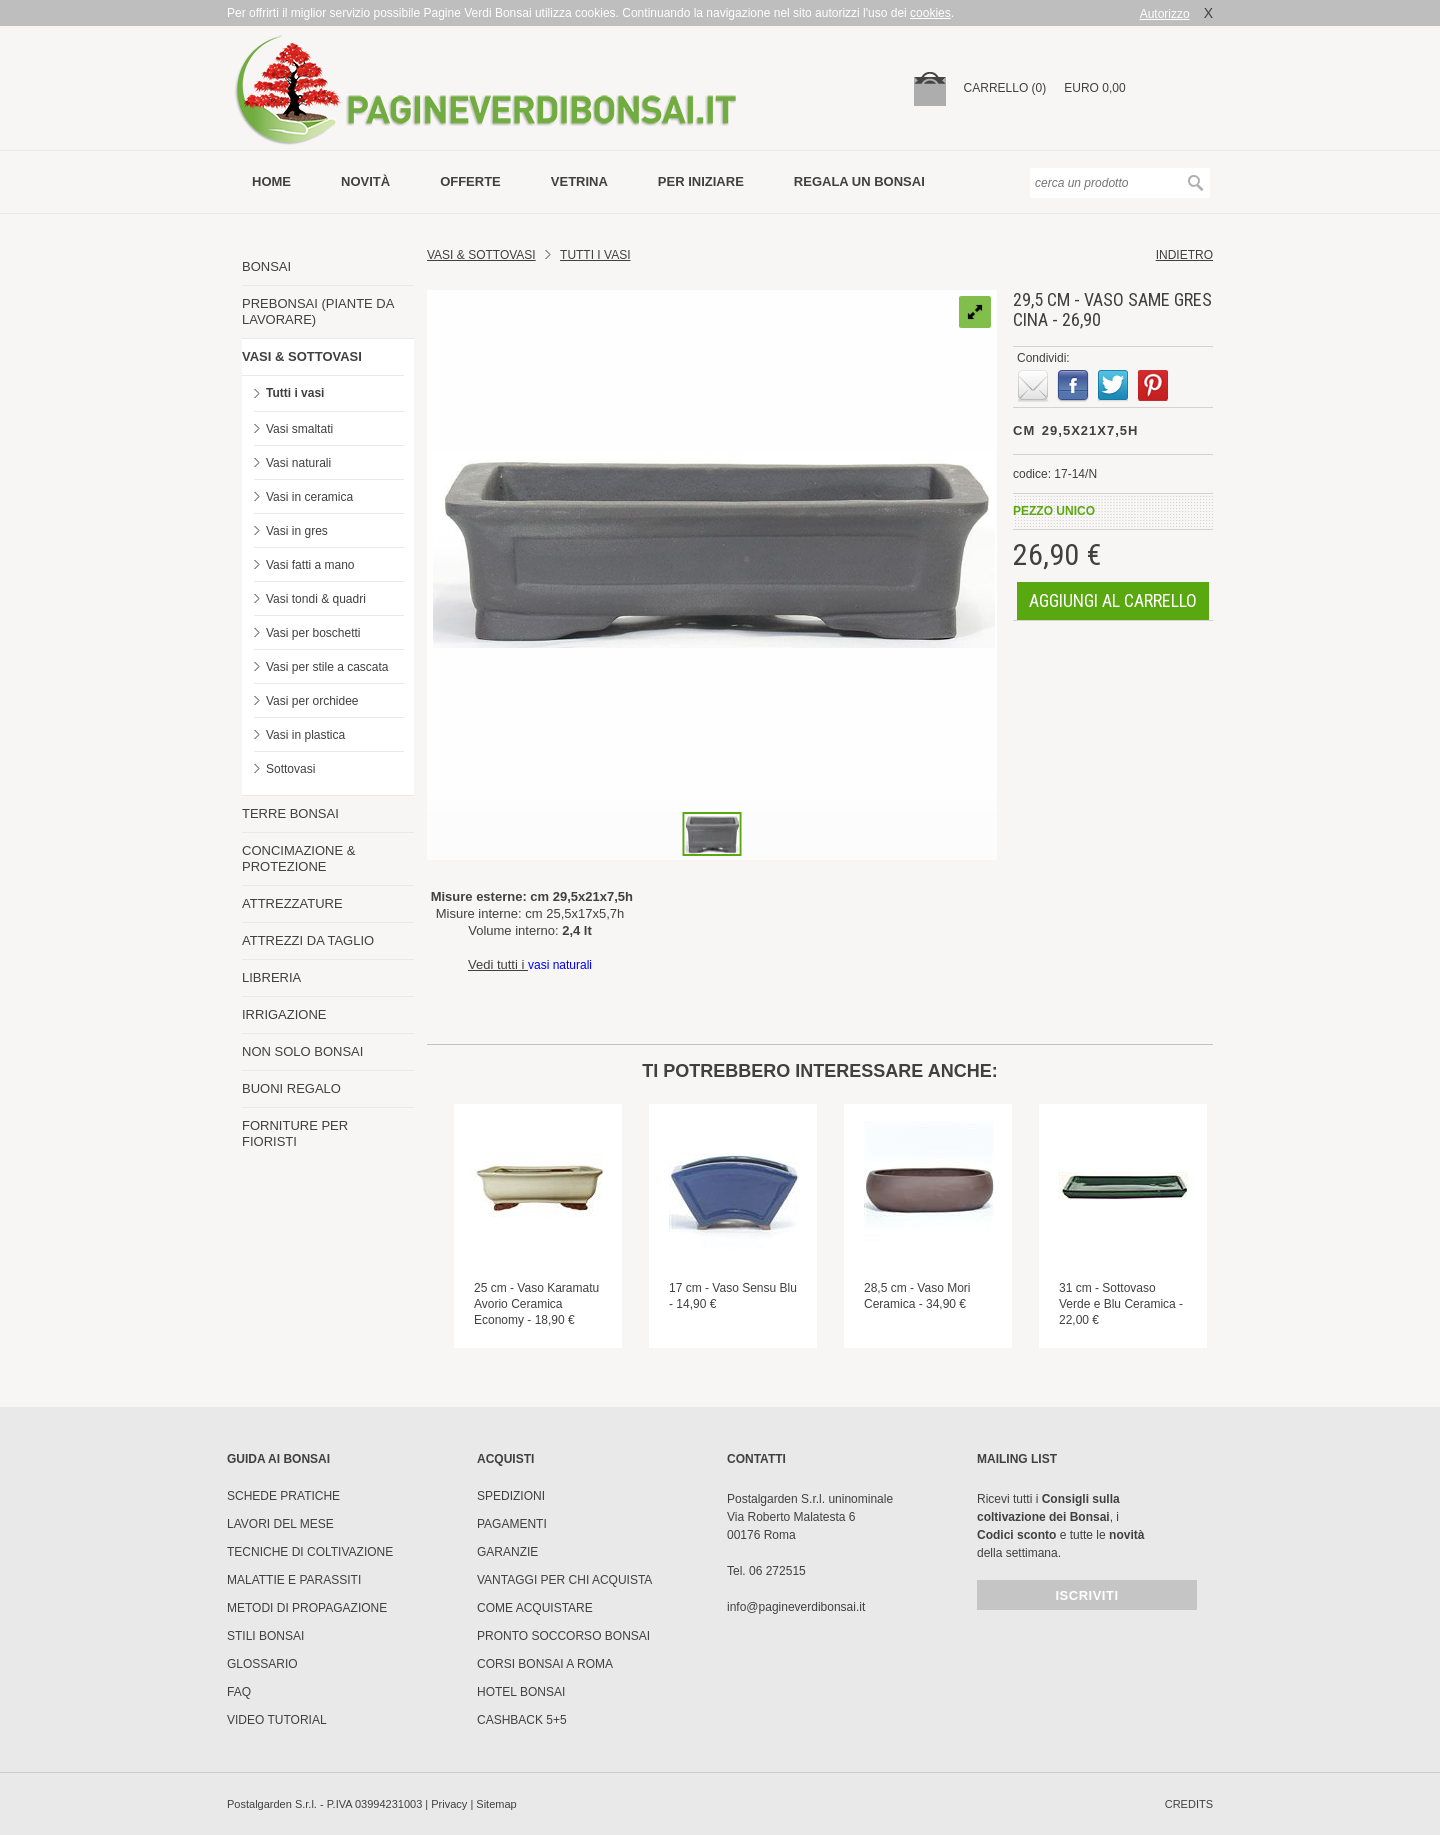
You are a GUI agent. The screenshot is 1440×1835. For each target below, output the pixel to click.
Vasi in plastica (305, 735)
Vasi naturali (298, 463)
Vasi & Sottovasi (481, 255)
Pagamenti (512, 1524)
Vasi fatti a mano (310, 565)
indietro (1184, 255)
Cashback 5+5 (522, 1720)
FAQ (239, 1692)
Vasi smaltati (299, 429)
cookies (930, 13)
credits (1189, 1804)
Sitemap (496, 1804)
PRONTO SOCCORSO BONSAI (563, 1636)
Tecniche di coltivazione (310, 1552)
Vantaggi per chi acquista (564, 1580)
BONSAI (266, 266)
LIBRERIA (271, 977)
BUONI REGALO (291, 1088)
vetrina (579, 181)
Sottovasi (290, 769)
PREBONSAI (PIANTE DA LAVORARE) (318, 311)
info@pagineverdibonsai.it (796, 1607)
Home (271, 181)
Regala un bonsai (859, 181)
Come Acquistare (535, 1608)
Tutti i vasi (295, 393)
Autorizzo (1165, 14)
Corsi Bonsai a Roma (545, 1664)
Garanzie (507, 1552)
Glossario (262, 1664)
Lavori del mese (280, 1524)
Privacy (449, 1804)
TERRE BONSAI (290, 813)
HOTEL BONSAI (521, 1692)
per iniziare (701, 181)
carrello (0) (1005, 88)
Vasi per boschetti (313, 633)
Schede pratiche (283, 1496)
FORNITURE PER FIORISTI (295, 1133)
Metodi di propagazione (307, 1608)
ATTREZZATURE (292, 903)
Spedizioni (511, 1496)
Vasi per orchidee (312, 701)
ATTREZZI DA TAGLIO (308, 940)
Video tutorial (277, 1720)
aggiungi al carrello (1113, 600)
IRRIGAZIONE (284, 1014)
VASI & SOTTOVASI (302, 356)
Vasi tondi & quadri (316, 599)
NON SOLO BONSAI (302, 1051)
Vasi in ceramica (309, 497)
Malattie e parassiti (294, 1580)
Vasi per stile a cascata (327, 667)
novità (365, 181)
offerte (470, 181)
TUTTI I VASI (595, 255)
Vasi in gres (297, 531)
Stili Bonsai (265, 1636)
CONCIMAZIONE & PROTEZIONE (298, 858)
